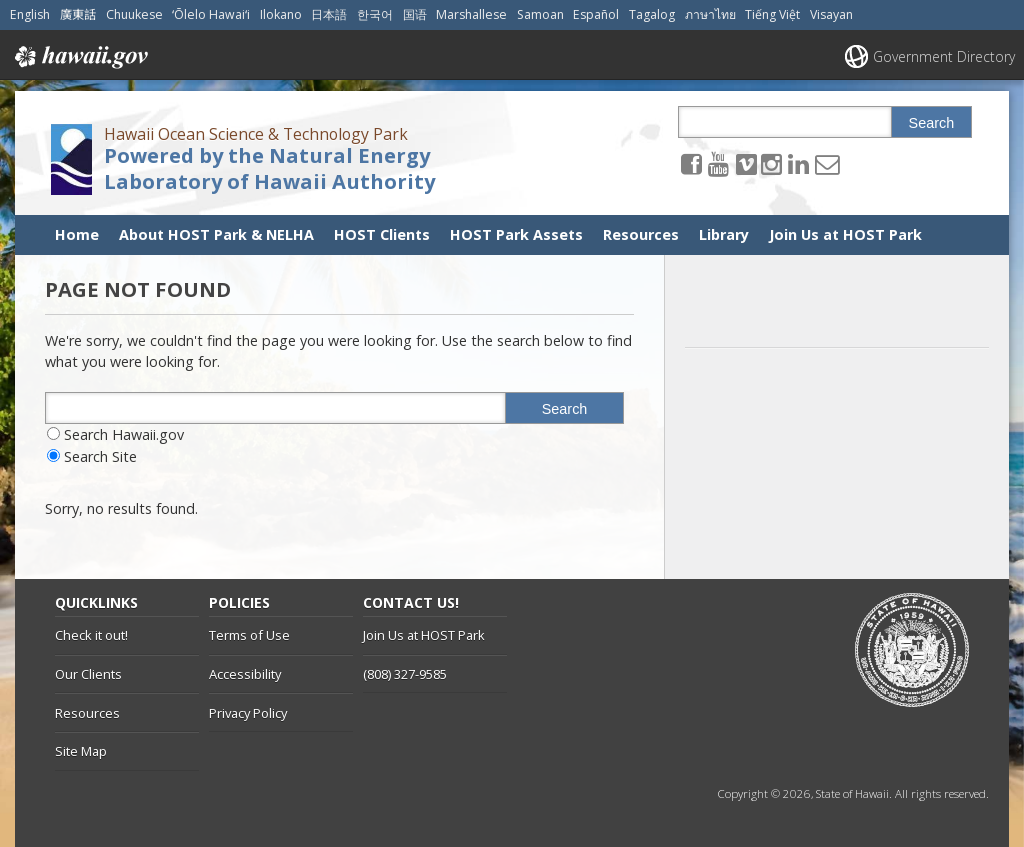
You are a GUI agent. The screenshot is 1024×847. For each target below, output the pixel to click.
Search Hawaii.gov (124, 434)
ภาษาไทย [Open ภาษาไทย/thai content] (710, 14)
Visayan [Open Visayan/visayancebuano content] (831, 14)
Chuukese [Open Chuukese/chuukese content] (134, 14)
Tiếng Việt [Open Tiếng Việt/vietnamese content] (772, 14)
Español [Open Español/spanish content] (596, 14)
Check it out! (91, 635)
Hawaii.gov (79, 57)
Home (77, 234)
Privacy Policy (248, 713)
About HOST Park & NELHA (216, 234)
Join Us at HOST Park (845, 234)
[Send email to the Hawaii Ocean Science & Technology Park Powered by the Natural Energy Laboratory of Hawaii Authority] (827, 163)
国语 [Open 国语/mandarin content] (415, 14)
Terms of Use (249, 635)
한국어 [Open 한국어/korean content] (375, 14)
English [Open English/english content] (30, 14)
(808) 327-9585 (405, 674)
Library (724, 234)
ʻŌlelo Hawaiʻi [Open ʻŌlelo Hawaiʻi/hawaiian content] (211, 14)
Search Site (100, 456)
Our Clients (88, 674)
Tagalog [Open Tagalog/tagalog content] (652, 14)
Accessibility (245, 674)
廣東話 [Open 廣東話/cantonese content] (78, 14)
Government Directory (944, 56)
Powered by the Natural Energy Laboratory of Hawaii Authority (269, 168)
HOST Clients (382, 234)
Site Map (81, 751)
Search (932, 123)
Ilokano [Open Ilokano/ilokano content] (281, 14)
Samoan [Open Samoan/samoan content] (540, 14)
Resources (641, 234)
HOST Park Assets (516, 234)
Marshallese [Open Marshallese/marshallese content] (471, 14)
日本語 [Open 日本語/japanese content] (329, 14)
